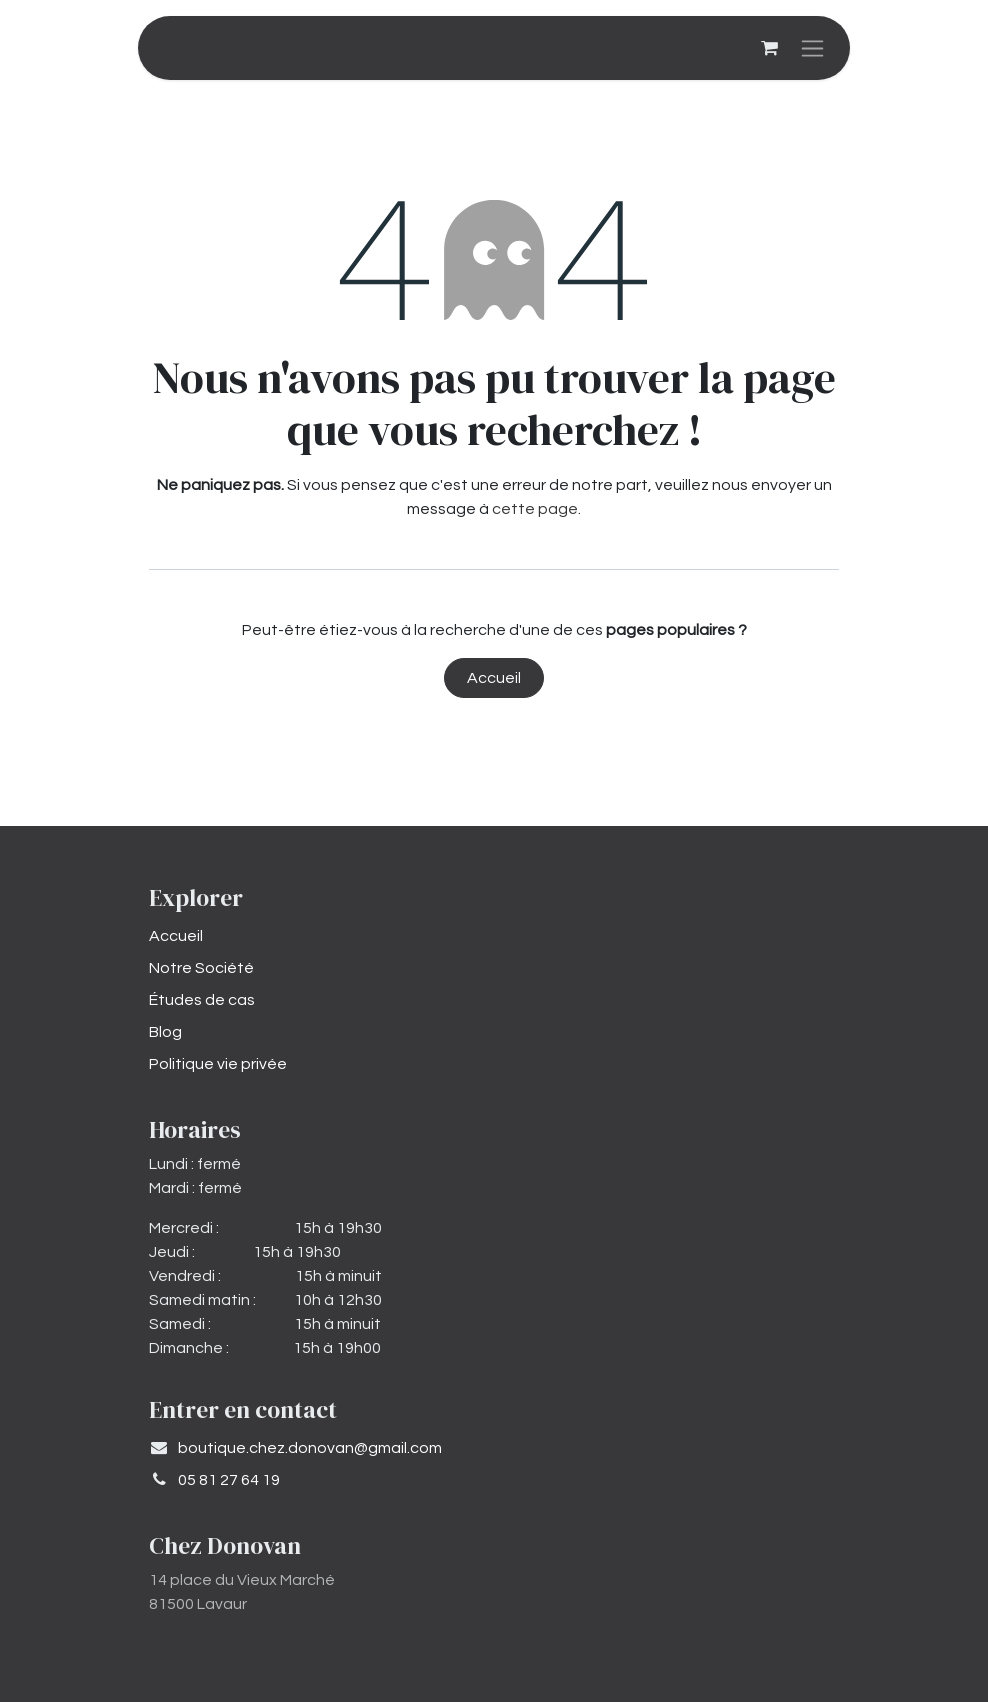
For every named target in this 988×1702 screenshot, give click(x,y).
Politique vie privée (218, 1064)
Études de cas (202, 1000)
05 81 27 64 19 (229, 1480)
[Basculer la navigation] (812, 48)
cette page (535, 509)
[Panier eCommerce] (769, 48)
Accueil (494, 678)
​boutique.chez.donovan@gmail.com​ (310, 1448)
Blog (165, 1032)
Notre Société (201, 968)
